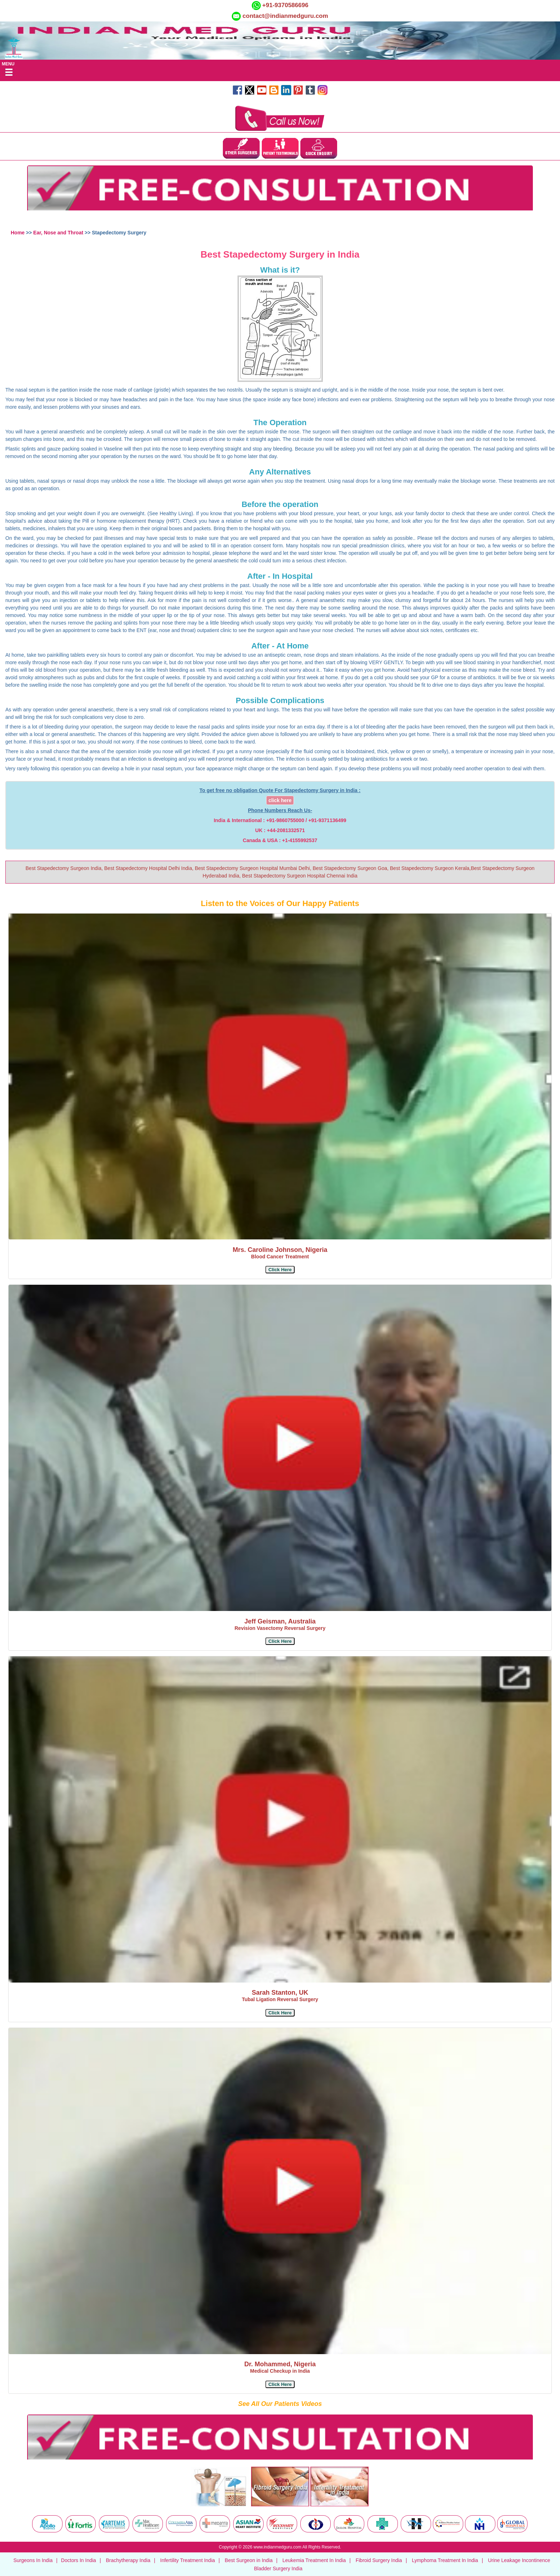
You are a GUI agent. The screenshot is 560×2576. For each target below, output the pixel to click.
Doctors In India (78, 2560)
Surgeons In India (32, 2560)
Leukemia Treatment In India (314, 2560)
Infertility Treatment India (187, 2560)
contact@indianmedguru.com (285, 16)
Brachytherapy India (128, 2560)
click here (280, 800)
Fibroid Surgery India (379, 2560)
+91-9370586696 (285, 5)
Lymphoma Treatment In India (445, 2560)
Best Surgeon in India (248, 2560)
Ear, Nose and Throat (59, 232)
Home (18, 232)
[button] (279, 1269)
